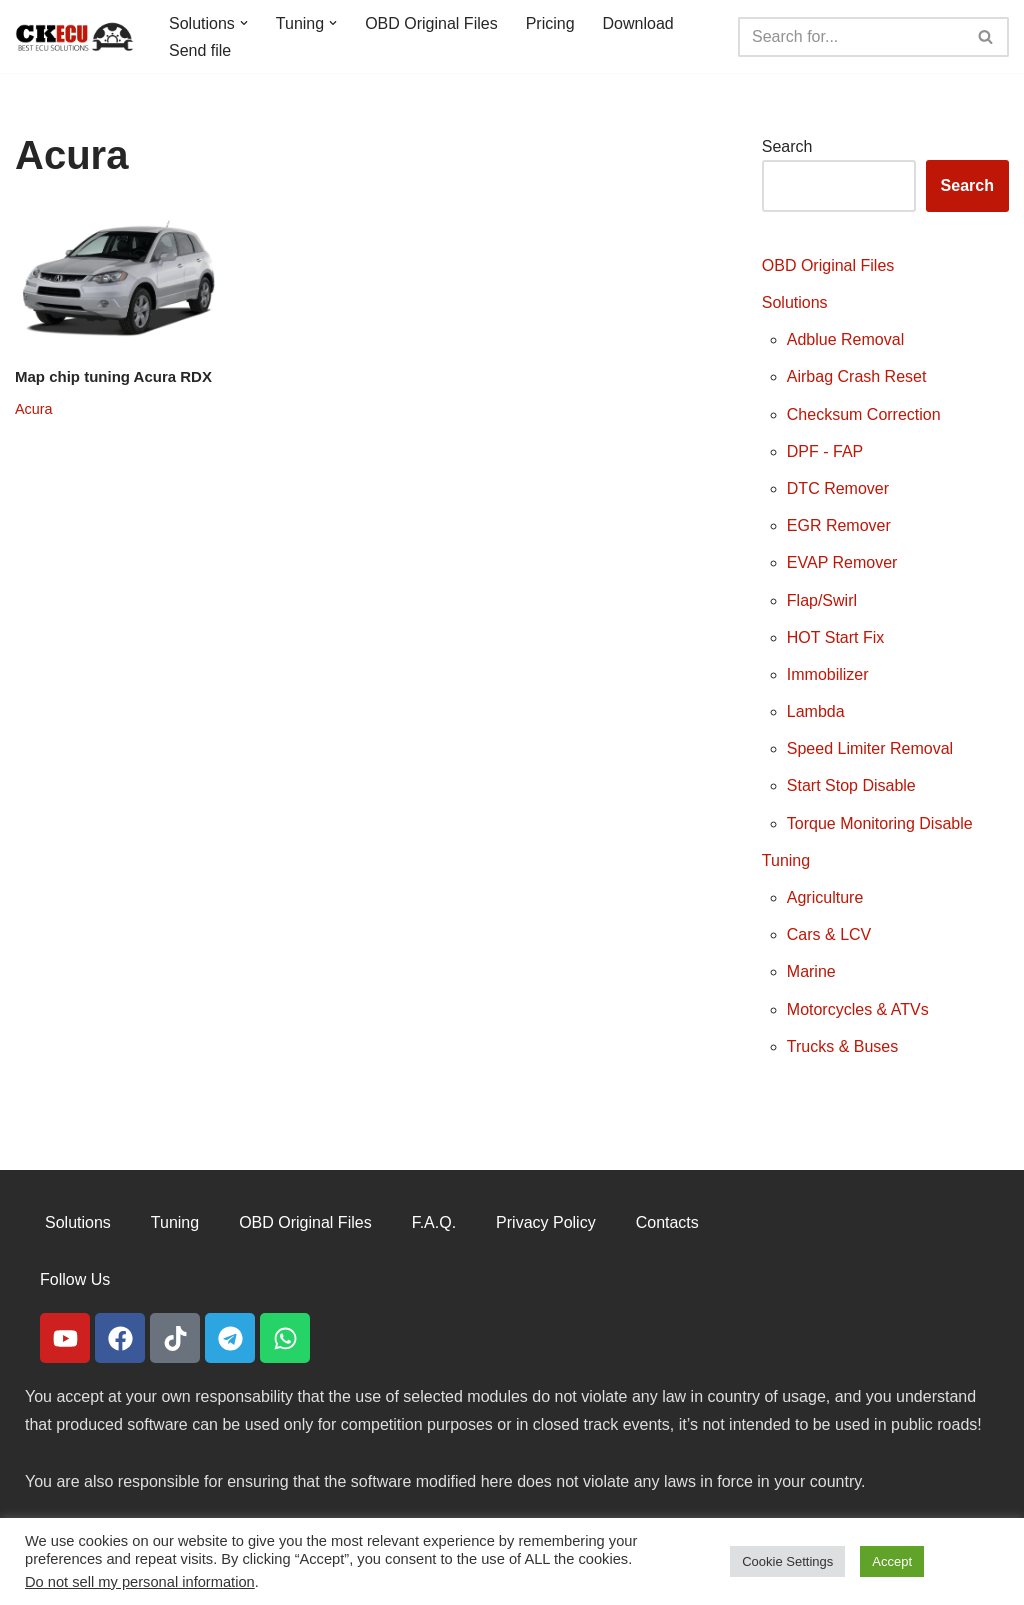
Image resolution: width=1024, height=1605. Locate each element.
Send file (200, 50)
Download (638, 23)
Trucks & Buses (842, 1046)
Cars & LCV (829, 934)
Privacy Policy (546, 1222)
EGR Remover (839, 525)
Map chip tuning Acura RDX (113, 376)
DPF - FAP (825, 451)
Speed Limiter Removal (870, 748)
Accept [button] (892, 1561)
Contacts (667, 1222)
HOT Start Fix (836, 637)
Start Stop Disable (851, 785)
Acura (34, 409)
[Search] (851, 37)
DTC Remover (838, 488)
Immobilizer (828, 674)
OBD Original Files (431, 23)
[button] (244, 23)
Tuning (786, 860)
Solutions (795, 302)
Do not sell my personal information (140, 1582)
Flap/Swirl (822, 600)
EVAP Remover (842, 562)
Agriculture (825, 897)
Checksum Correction (864, 414)
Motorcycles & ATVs (858, 1009)
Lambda (816, 711)
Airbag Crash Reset (857, 376)
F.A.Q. (434, 1222)
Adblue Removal (845, 339)
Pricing (550, 23)
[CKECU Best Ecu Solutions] (75, 36)
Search (787, 146)
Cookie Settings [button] (787, 1561)
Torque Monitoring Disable (880, 823)
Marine (811, 971)
